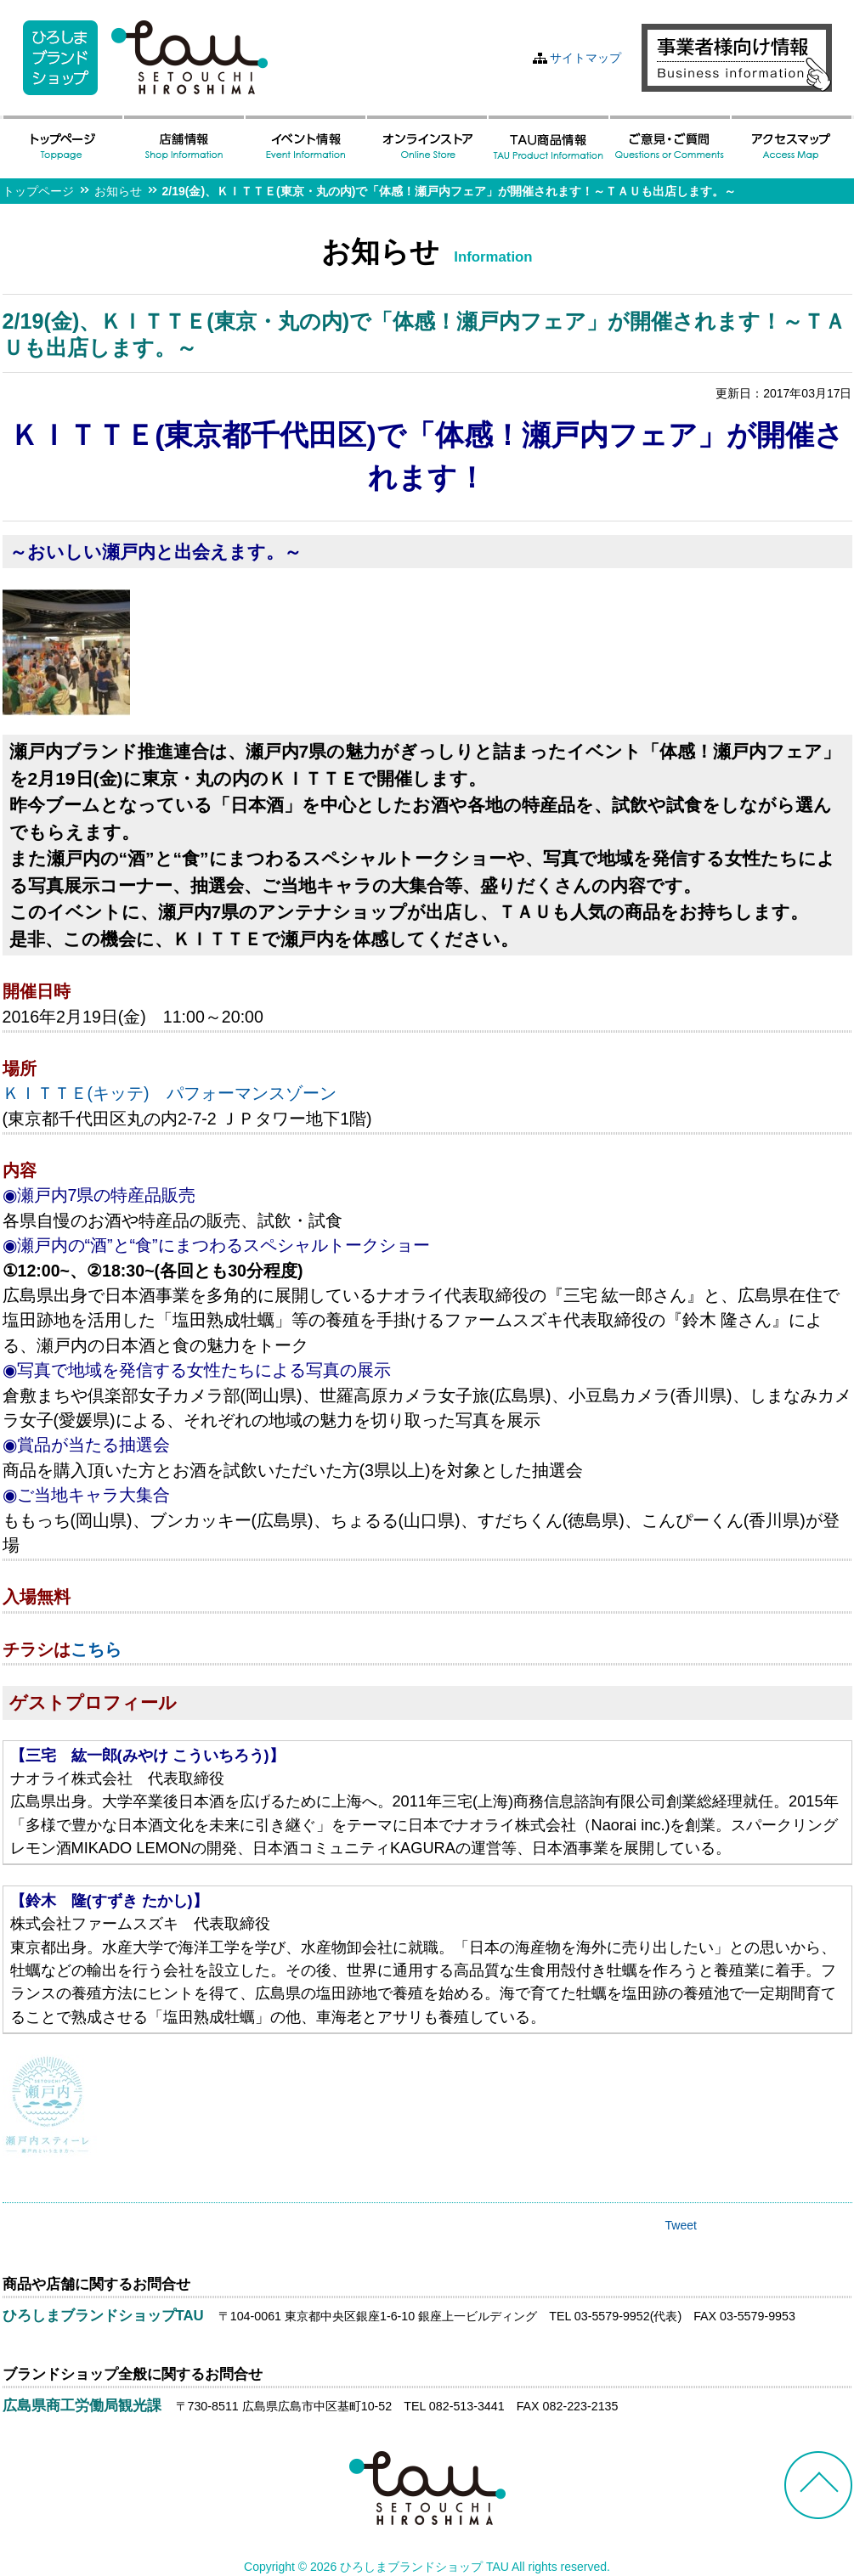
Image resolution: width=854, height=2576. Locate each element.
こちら (96, 1649)
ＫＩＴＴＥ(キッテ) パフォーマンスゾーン (170, 1093)
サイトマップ (585, 58)
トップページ (38, 191)
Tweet (681, 2225)
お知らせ (118, 191)
